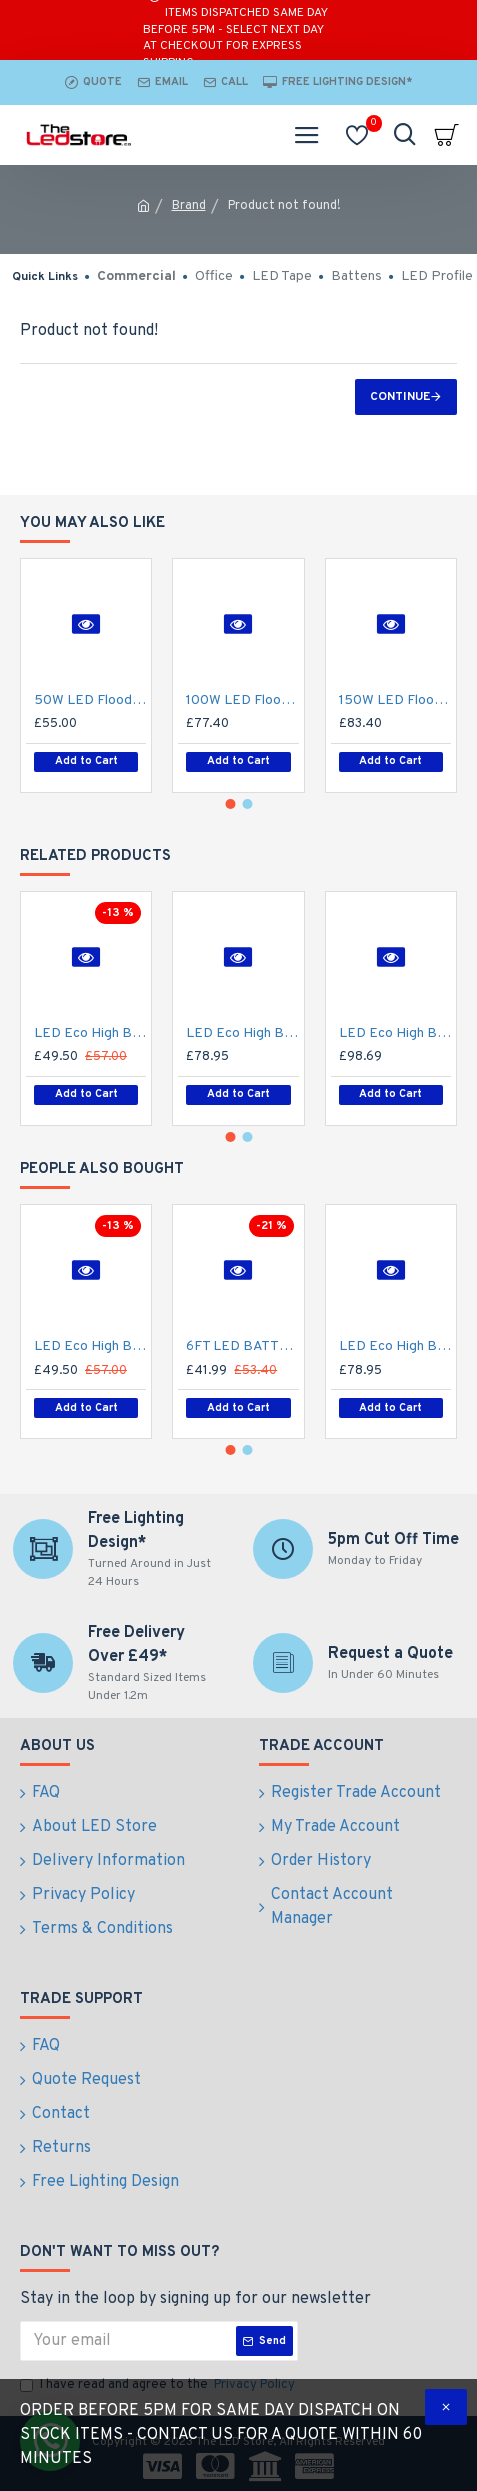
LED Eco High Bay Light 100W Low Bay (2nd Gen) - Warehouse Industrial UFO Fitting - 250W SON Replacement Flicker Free (90, 1033)
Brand (189, 206)
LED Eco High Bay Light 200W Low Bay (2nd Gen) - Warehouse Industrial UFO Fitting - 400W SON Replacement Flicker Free (242, 1033)
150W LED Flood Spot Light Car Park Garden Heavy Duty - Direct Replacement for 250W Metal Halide (395, 700)
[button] (230, 804)
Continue (400, 397)
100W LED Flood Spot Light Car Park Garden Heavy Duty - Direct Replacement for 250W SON (242, 700)
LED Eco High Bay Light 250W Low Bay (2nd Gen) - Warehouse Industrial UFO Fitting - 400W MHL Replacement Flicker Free (395, 1033)
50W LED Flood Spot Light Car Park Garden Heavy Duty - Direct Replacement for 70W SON (90, 700)
